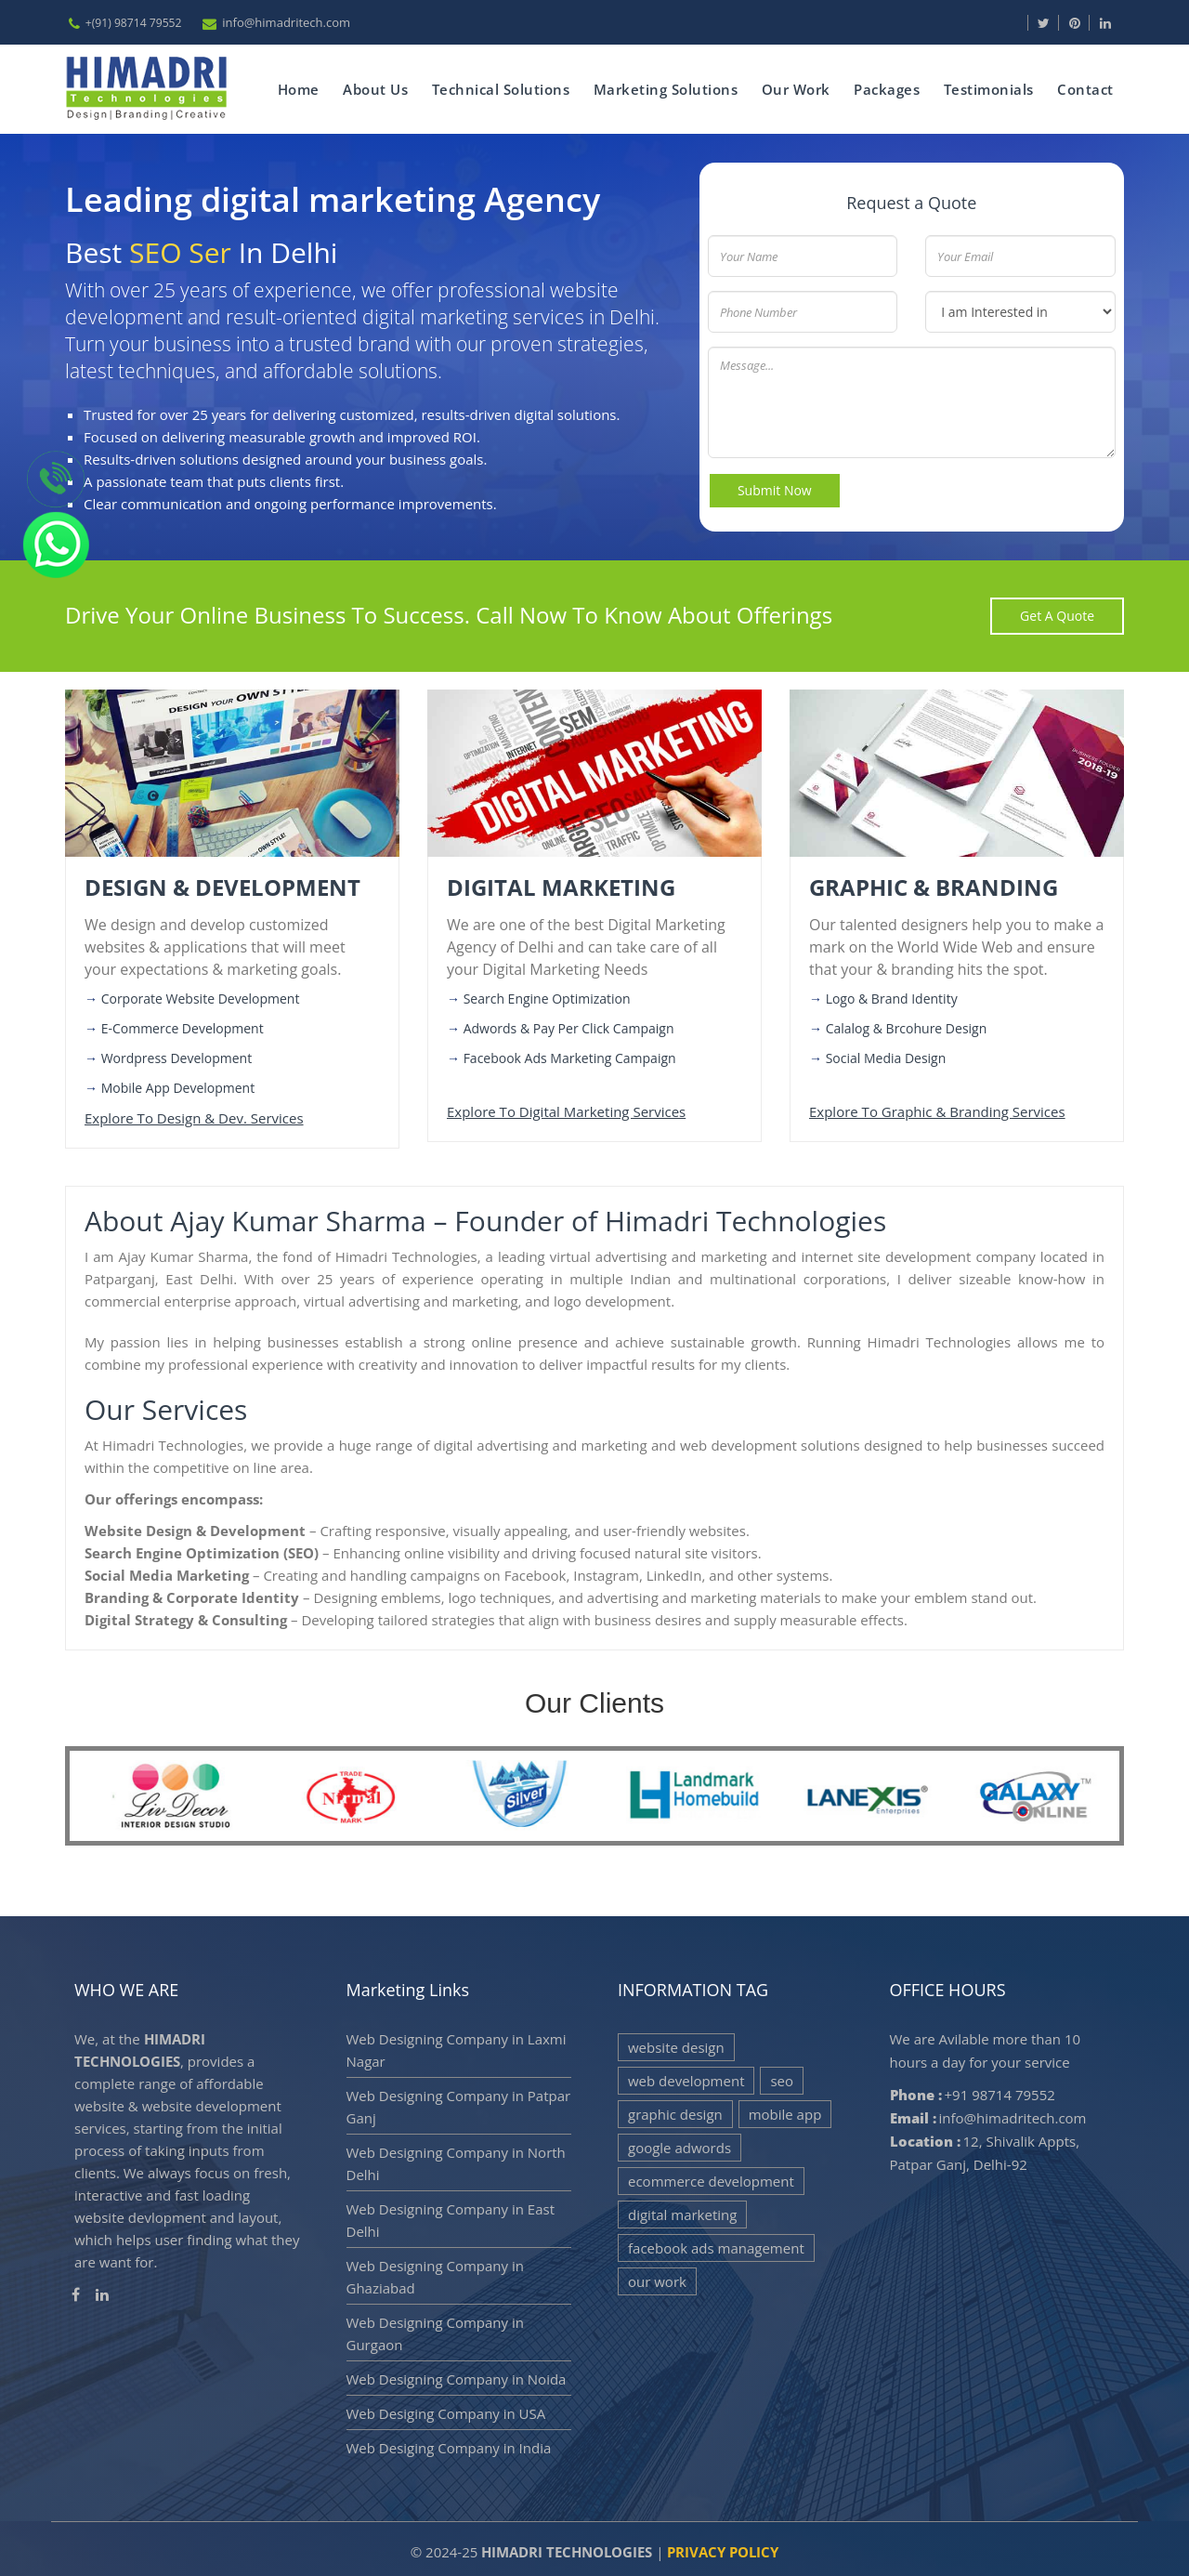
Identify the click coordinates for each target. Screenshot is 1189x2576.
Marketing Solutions (662, 87)
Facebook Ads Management (716, 2243)
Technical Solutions (497, 87)
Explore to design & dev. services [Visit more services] (194, 1114)
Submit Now (775, 485)
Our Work (793, 87)
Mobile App (785, 2109)
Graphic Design (675, 2109)
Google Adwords (679, 2143)
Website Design (676, 2042)
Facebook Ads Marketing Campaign (570, 1054)
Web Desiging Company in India (449, 2443)
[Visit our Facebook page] (1025, 23)
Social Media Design (886, 1054)
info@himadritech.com (289, 22)
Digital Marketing (682, 2210)
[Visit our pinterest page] (1085, 23)
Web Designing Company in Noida (456, 2374)
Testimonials (987, 87)
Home (294, 87)
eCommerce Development (711, 2176)
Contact (1084, 87)
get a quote (1057, 611)
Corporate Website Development (200, 995)
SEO (781, 2076)
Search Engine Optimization (547, 995)
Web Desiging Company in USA (446, 2408)
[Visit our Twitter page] (1054, 23)
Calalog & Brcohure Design (906, 1024)
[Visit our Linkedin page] (1115, 23)
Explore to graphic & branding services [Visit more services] (937, 1107)
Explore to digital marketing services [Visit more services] (566, 1107)
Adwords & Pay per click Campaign (569, 1024)
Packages (885, 87)
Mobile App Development (178, 1084)
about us (371, 87)
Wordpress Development (177, 1054)
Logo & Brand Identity (892, 995)
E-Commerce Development (182, 1024)
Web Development (686, 2076)
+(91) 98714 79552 (133, 23)
